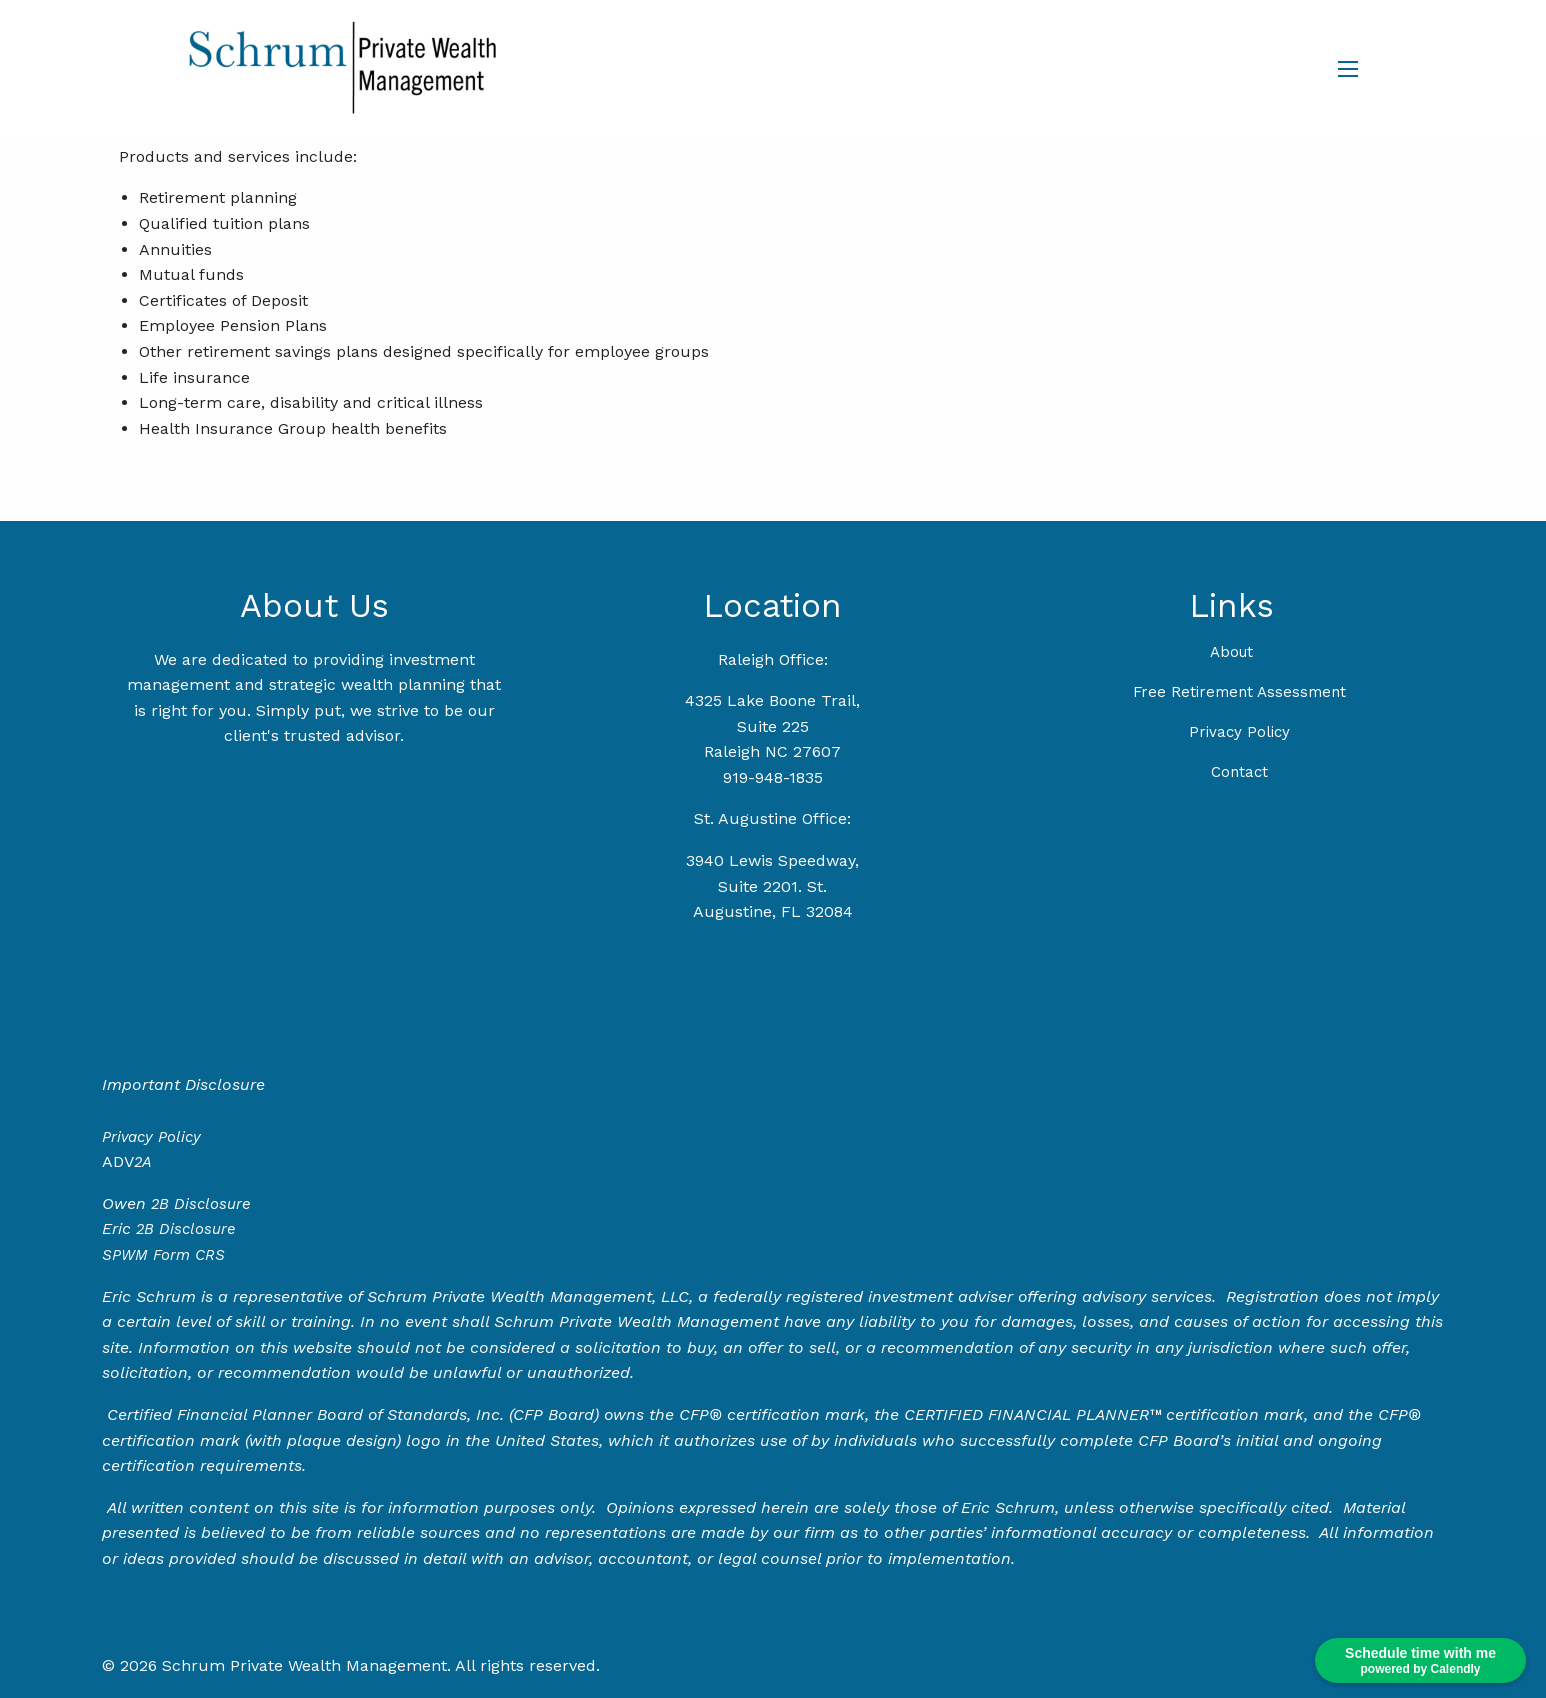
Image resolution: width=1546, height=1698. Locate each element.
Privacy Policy (1239, 732)
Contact (1239, 772)
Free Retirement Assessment (1239, 692)
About (1231, 652)
